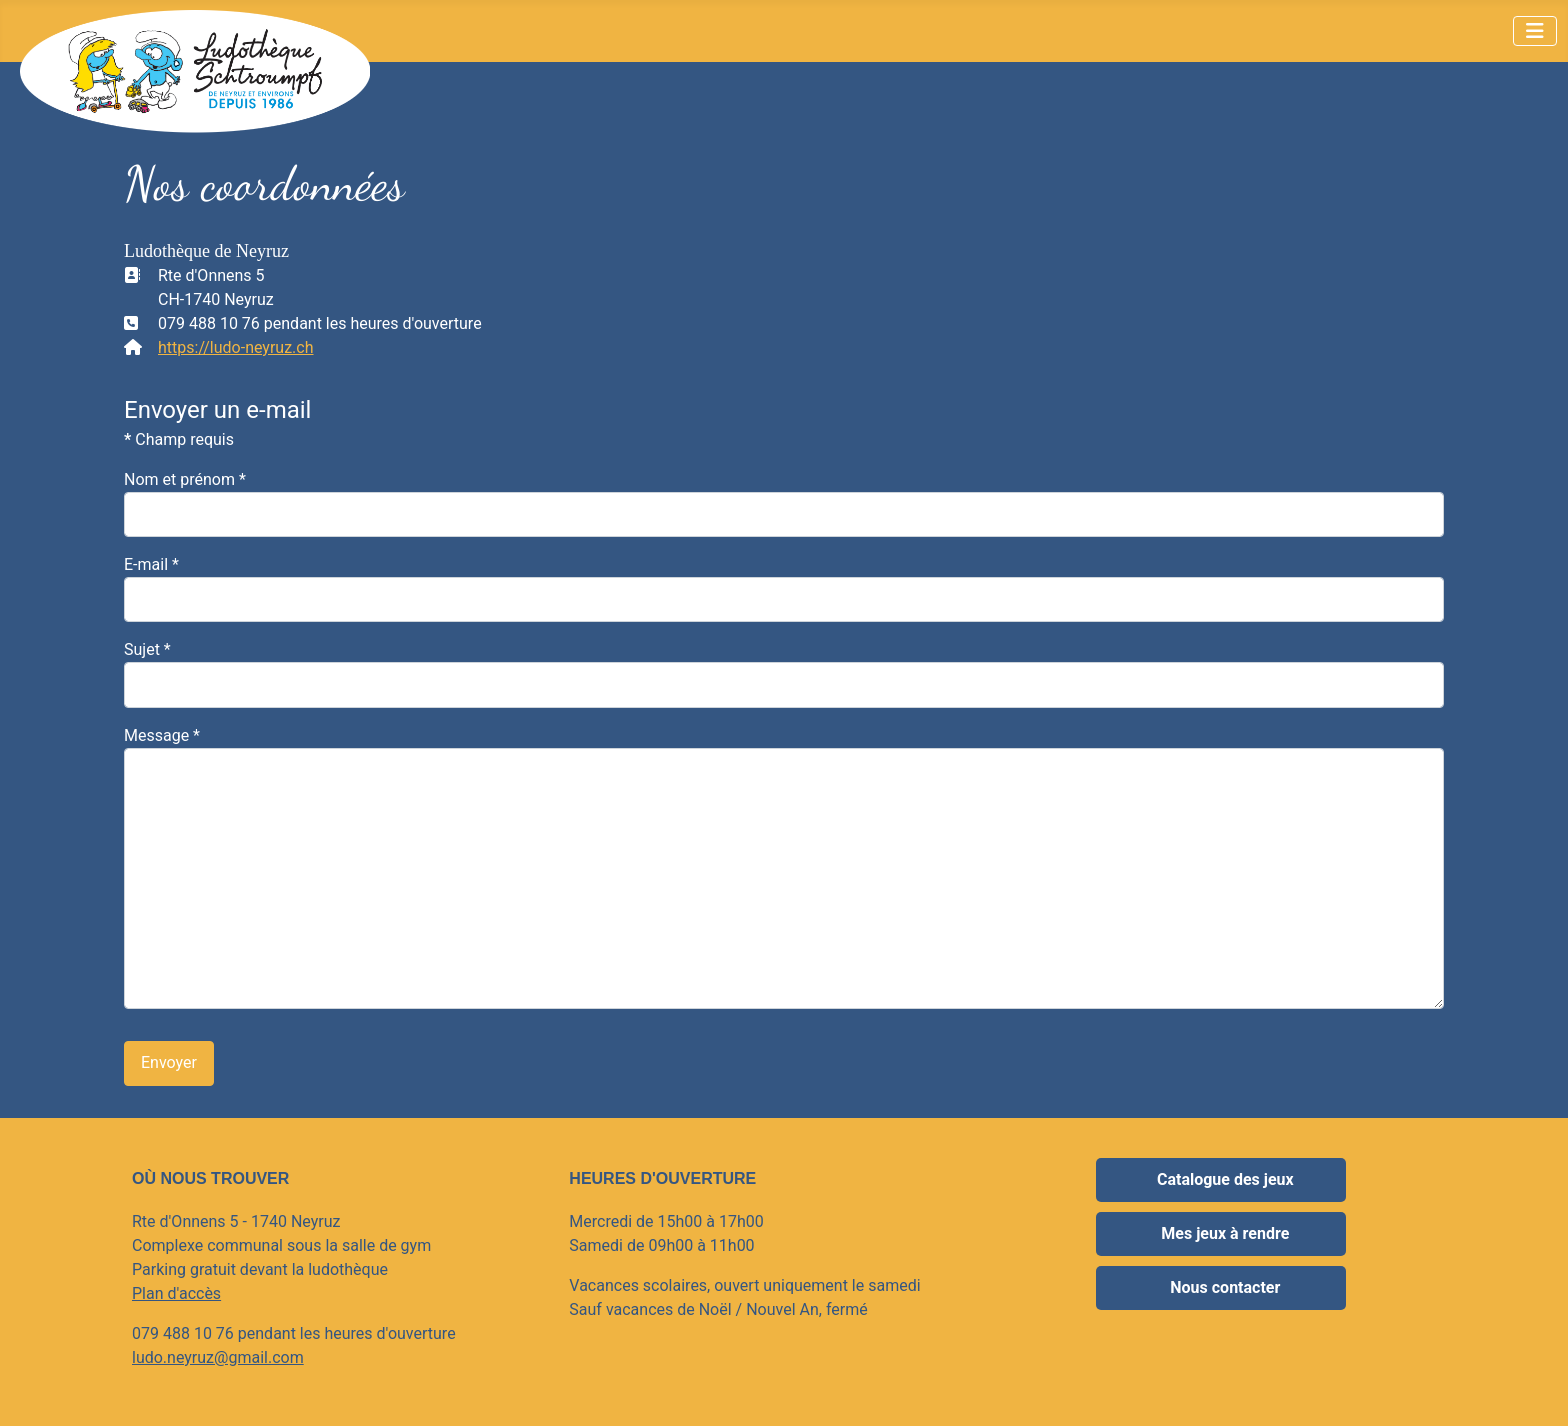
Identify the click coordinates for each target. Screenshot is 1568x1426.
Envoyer (169, 1062)
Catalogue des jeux (1225, 1179)
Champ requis (179, 439)
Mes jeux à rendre (1225, 1233)
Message (162, 735)
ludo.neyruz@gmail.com (218, 1357)
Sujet (147, 649)
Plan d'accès (176, 1293)
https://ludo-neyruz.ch (236, 347)
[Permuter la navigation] (1535, 31)
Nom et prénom (185, 479)
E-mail (151, 564)
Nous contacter (1225, 1287)
